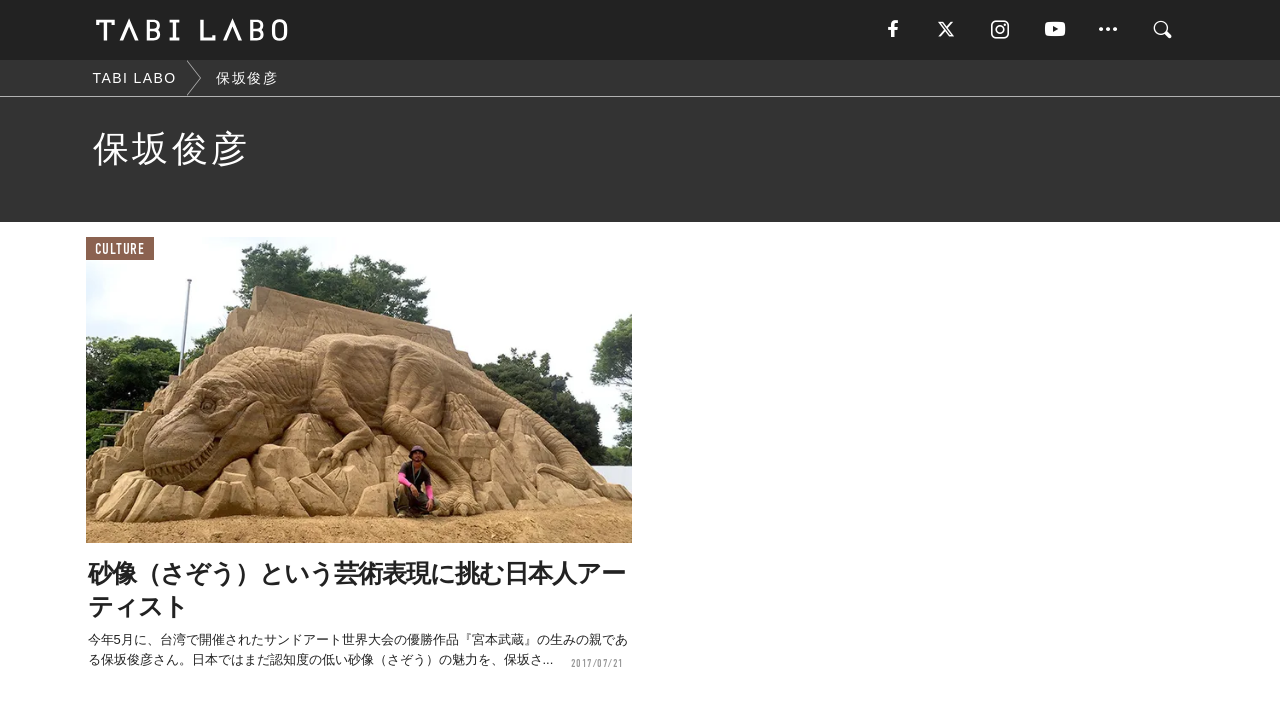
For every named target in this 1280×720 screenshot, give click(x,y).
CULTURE (120, 249)
